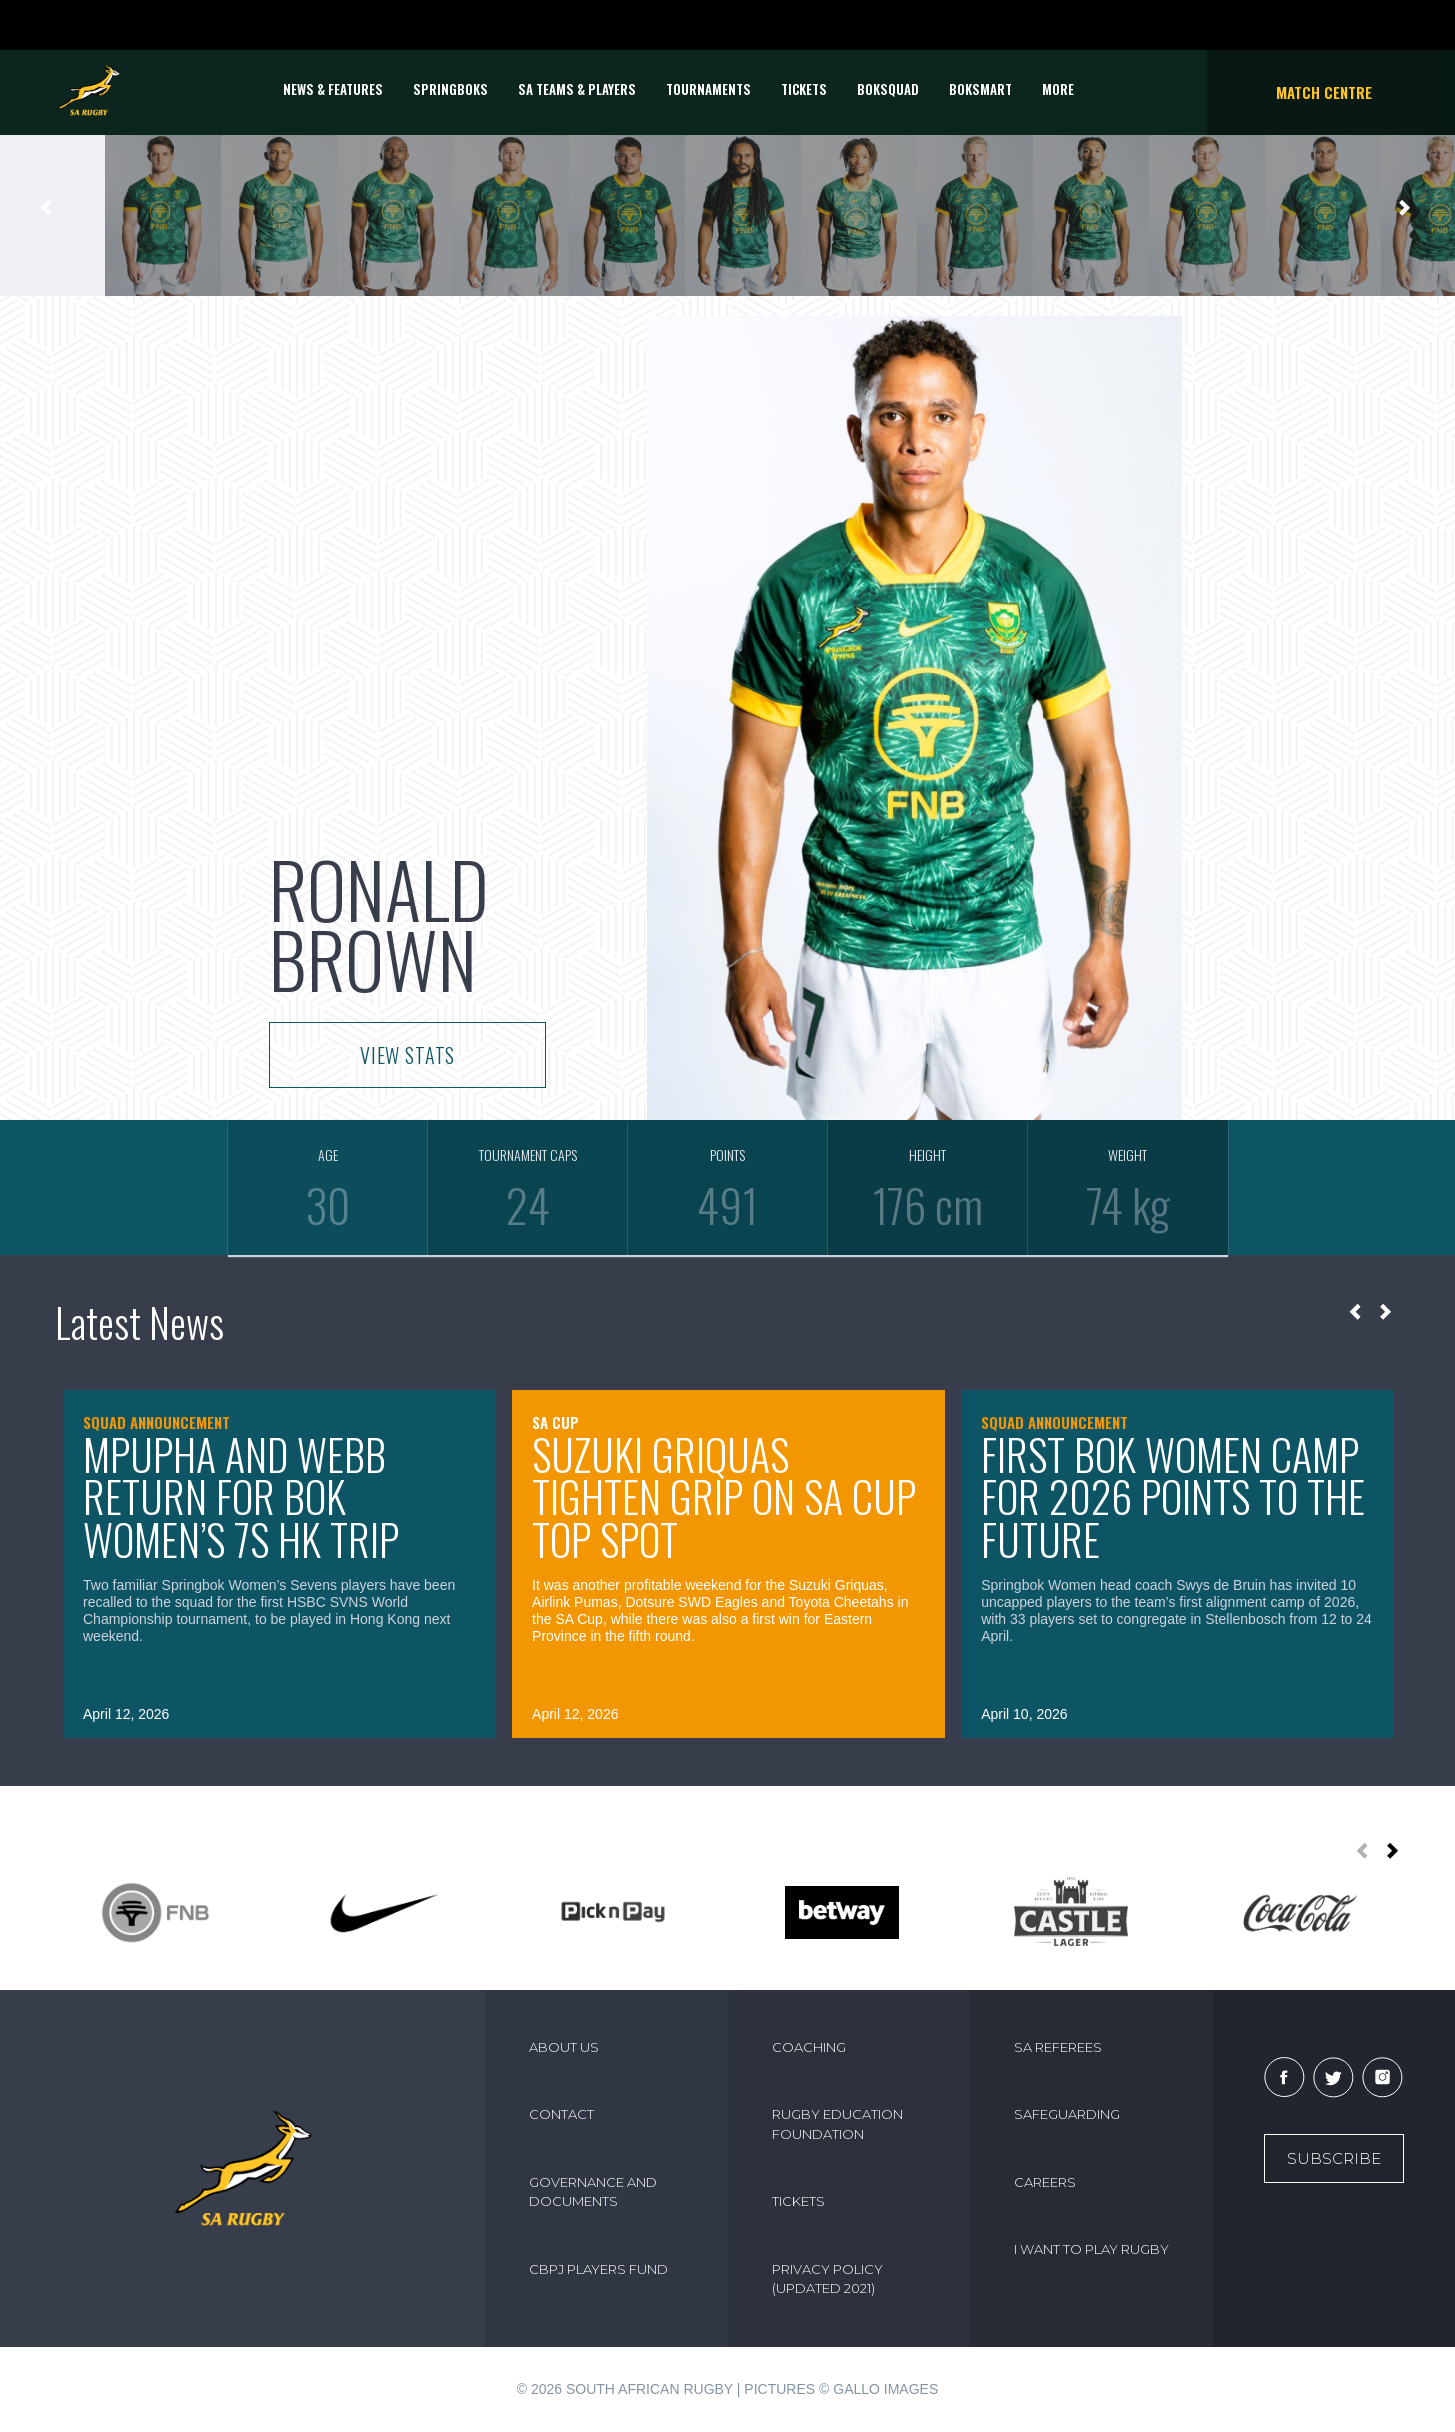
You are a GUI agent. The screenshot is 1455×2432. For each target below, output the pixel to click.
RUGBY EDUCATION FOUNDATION (837, 2124)
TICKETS (804, 89)
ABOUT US (564, 2047)
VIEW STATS (407, 1055)
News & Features (333, 89)
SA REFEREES (1058, 2047)
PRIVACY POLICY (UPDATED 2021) (827, 2279)
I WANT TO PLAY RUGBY (1091, 2249)
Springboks (450, 89)
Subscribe (1334, 2158)
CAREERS (1045, 2182)
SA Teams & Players (577, 89)
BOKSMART (980, 89)
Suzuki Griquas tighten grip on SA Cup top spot (724, 1496)
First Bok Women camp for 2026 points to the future (1173, 1496)
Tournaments (708, 89)
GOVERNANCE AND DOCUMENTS (593, 2192)
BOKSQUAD (888, 89)
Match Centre (1324, 92)
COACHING (809, 2047)
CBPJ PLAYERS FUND (598, 2269)
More (1058, 89)
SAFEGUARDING (1067, 2114)
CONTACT (561, 2114)
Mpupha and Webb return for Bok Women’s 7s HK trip (241, 1496)
